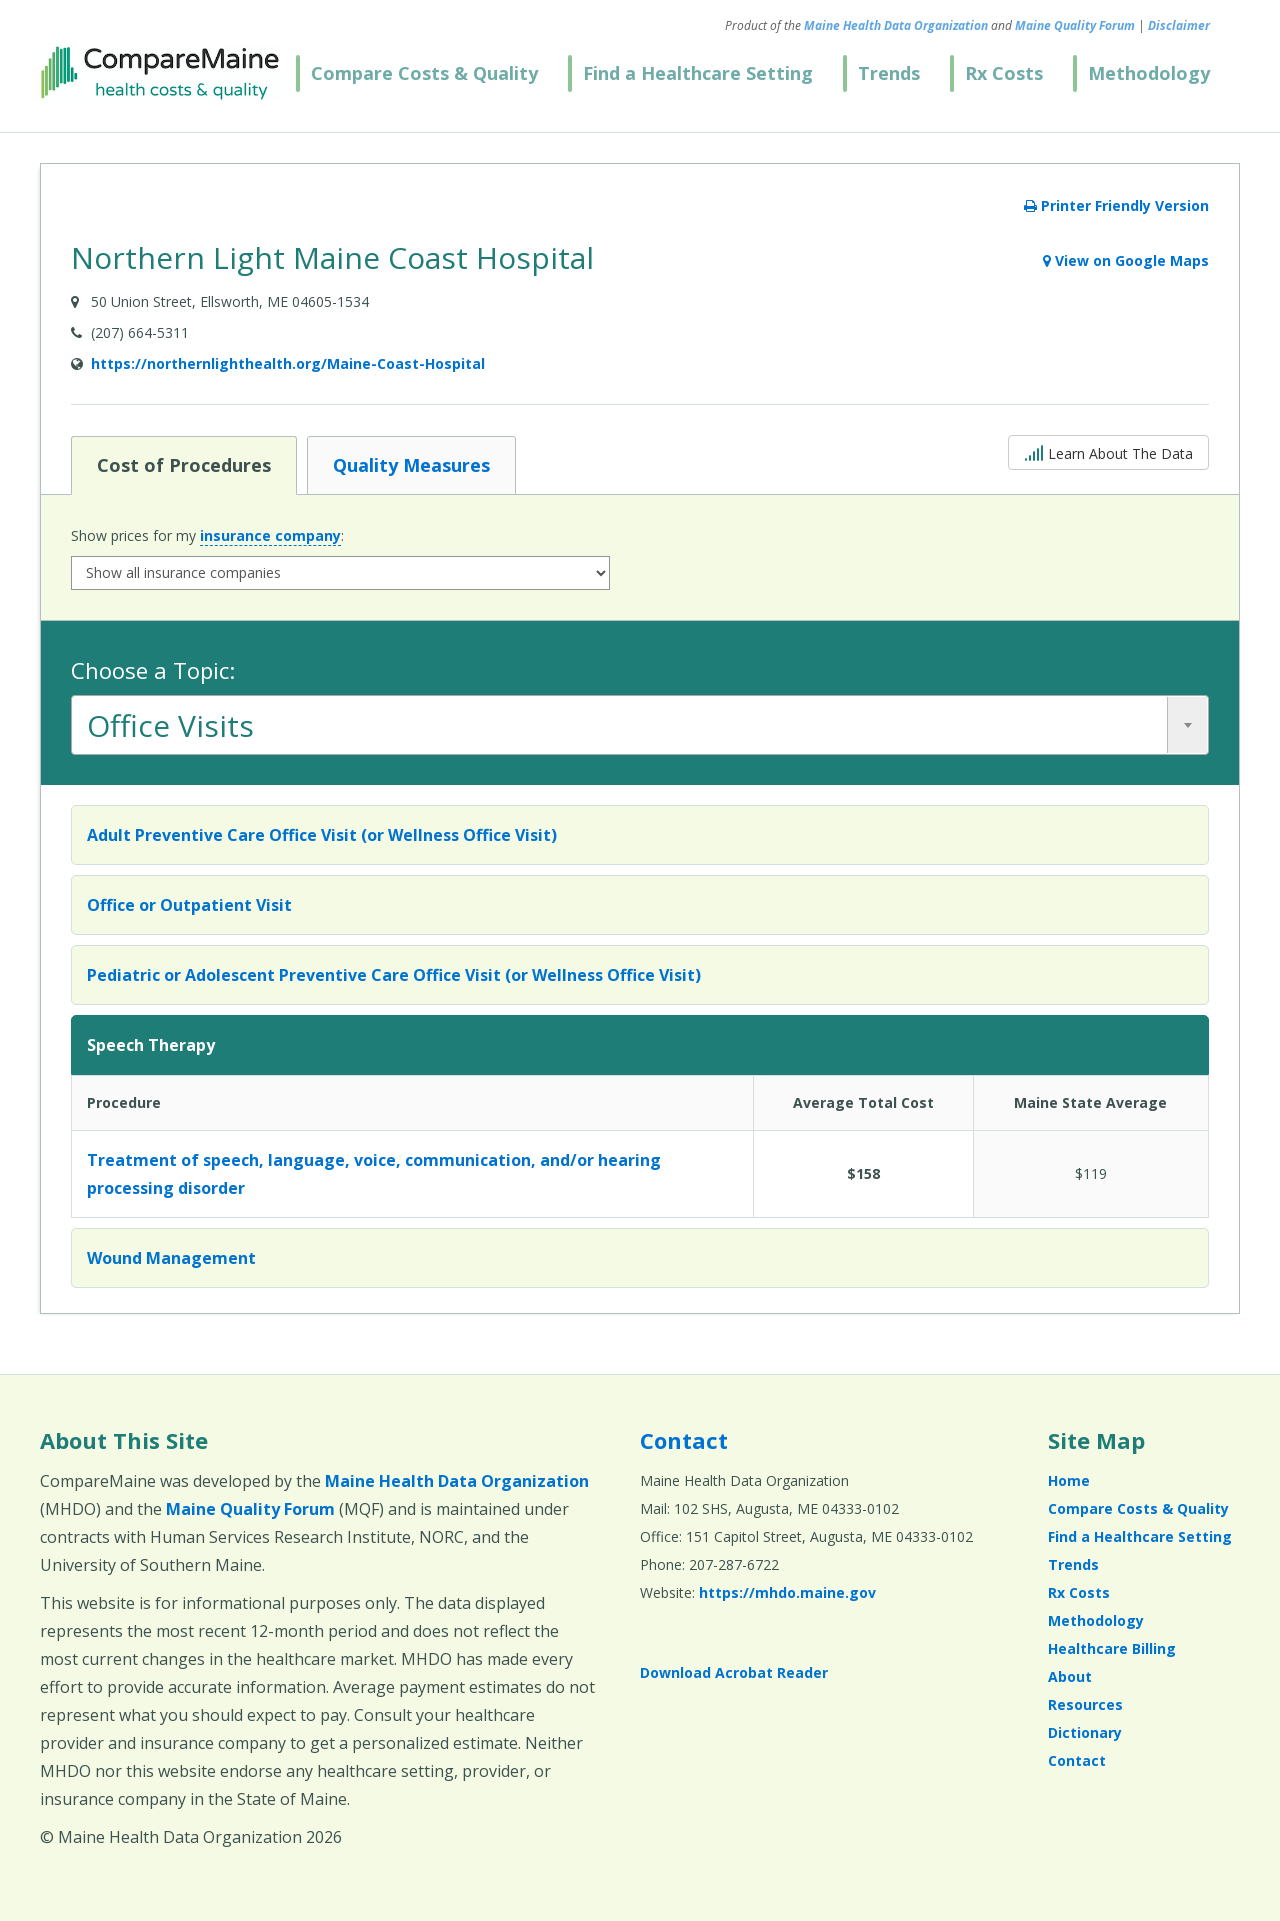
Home (1069, 1480)
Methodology (1149, 73)
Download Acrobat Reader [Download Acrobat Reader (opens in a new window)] (734, 1672)
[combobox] (640, 725)
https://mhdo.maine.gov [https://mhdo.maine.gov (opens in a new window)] (787, 1592)
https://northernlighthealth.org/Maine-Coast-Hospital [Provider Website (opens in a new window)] (288, 363)
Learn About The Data (1108, 451)
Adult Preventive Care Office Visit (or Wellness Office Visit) (322, 835)
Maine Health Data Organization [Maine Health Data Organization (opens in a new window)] (896, 25)
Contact (684, 1440)
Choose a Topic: (153, 670)
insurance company (270, 535)
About (1070, 1676)
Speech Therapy (151, 1045)
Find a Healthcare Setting (698, 73)
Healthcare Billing (1112, 1648)
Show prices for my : (207, 536)
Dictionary (1085, 1732)
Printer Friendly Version (1116, 205)
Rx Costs (1004, 73)
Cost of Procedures (183, 464)
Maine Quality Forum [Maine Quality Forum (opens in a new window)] (1075, 25)
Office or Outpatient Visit (189, 905)
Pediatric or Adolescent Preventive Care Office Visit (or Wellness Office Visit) (394, 975)
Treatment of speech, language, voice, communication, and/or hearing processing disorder (374, 1174)
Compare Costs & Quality (424, 73)
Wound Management (171, 1258)
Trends (889, 73)
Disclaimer (1179, 25)
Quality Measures (411, 464)
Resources (1085, 1704)
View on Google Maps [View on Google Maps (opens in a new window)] (1126, 260)
